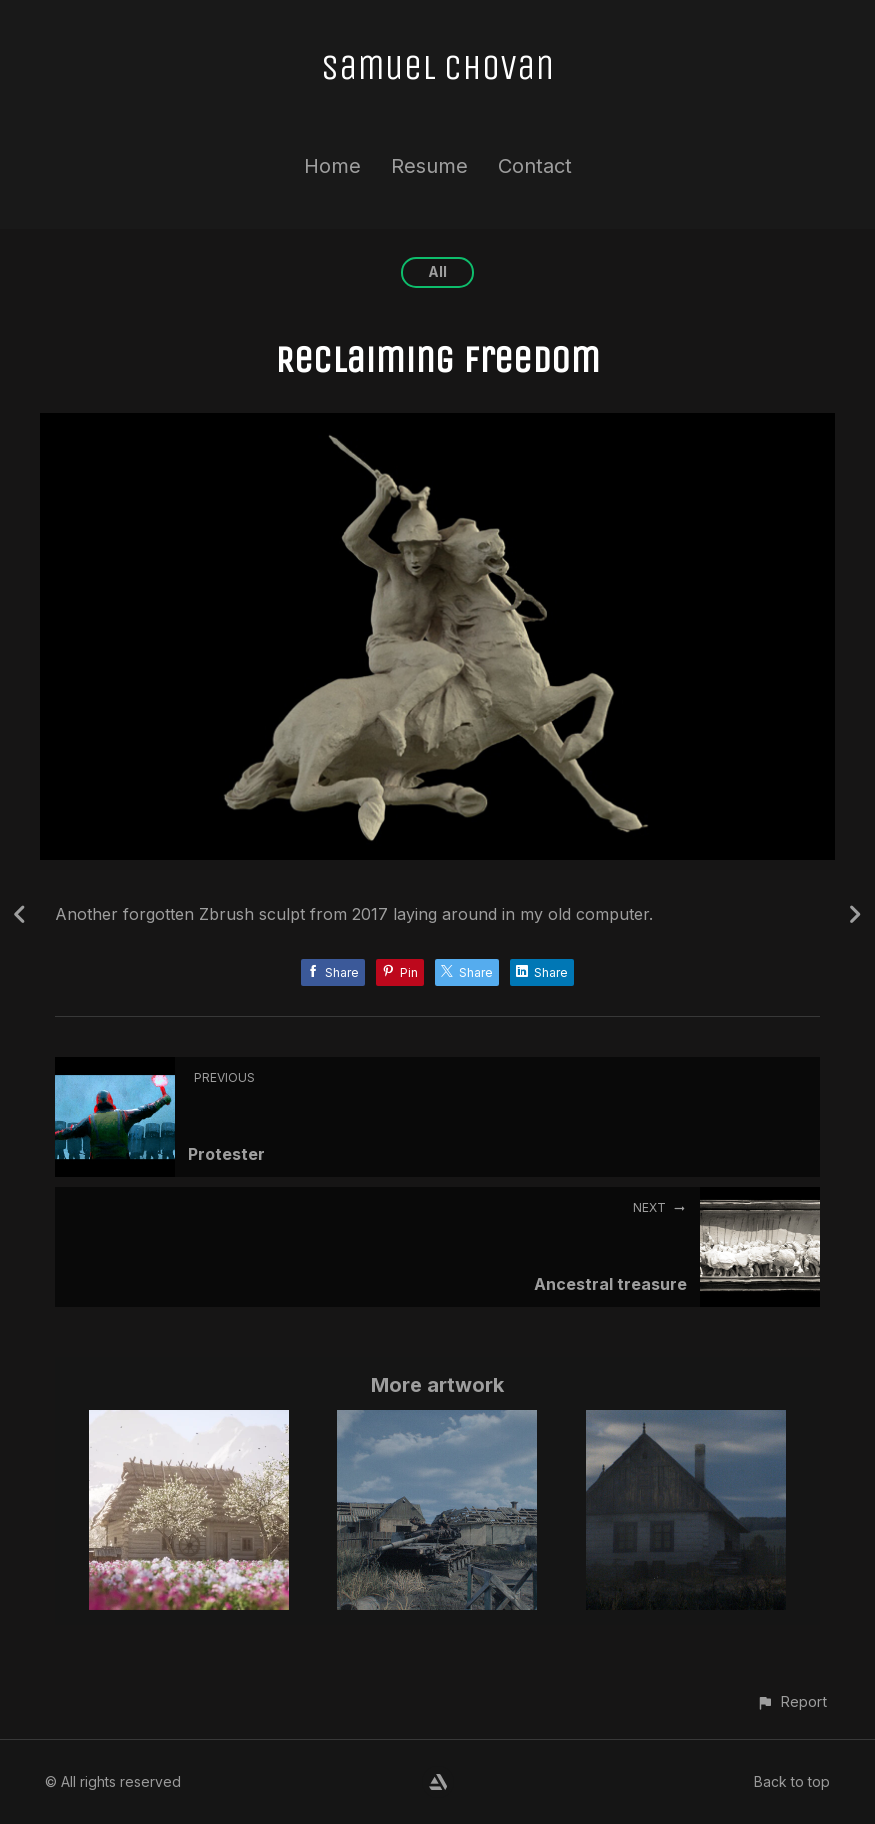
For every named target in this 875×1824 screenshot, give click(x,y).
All (437, 271)
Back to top (792, 1781)
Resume (429, 166)
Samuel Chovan (437, 67)
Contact (535, 166)
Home (332, 166)
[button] (791, 1701)
